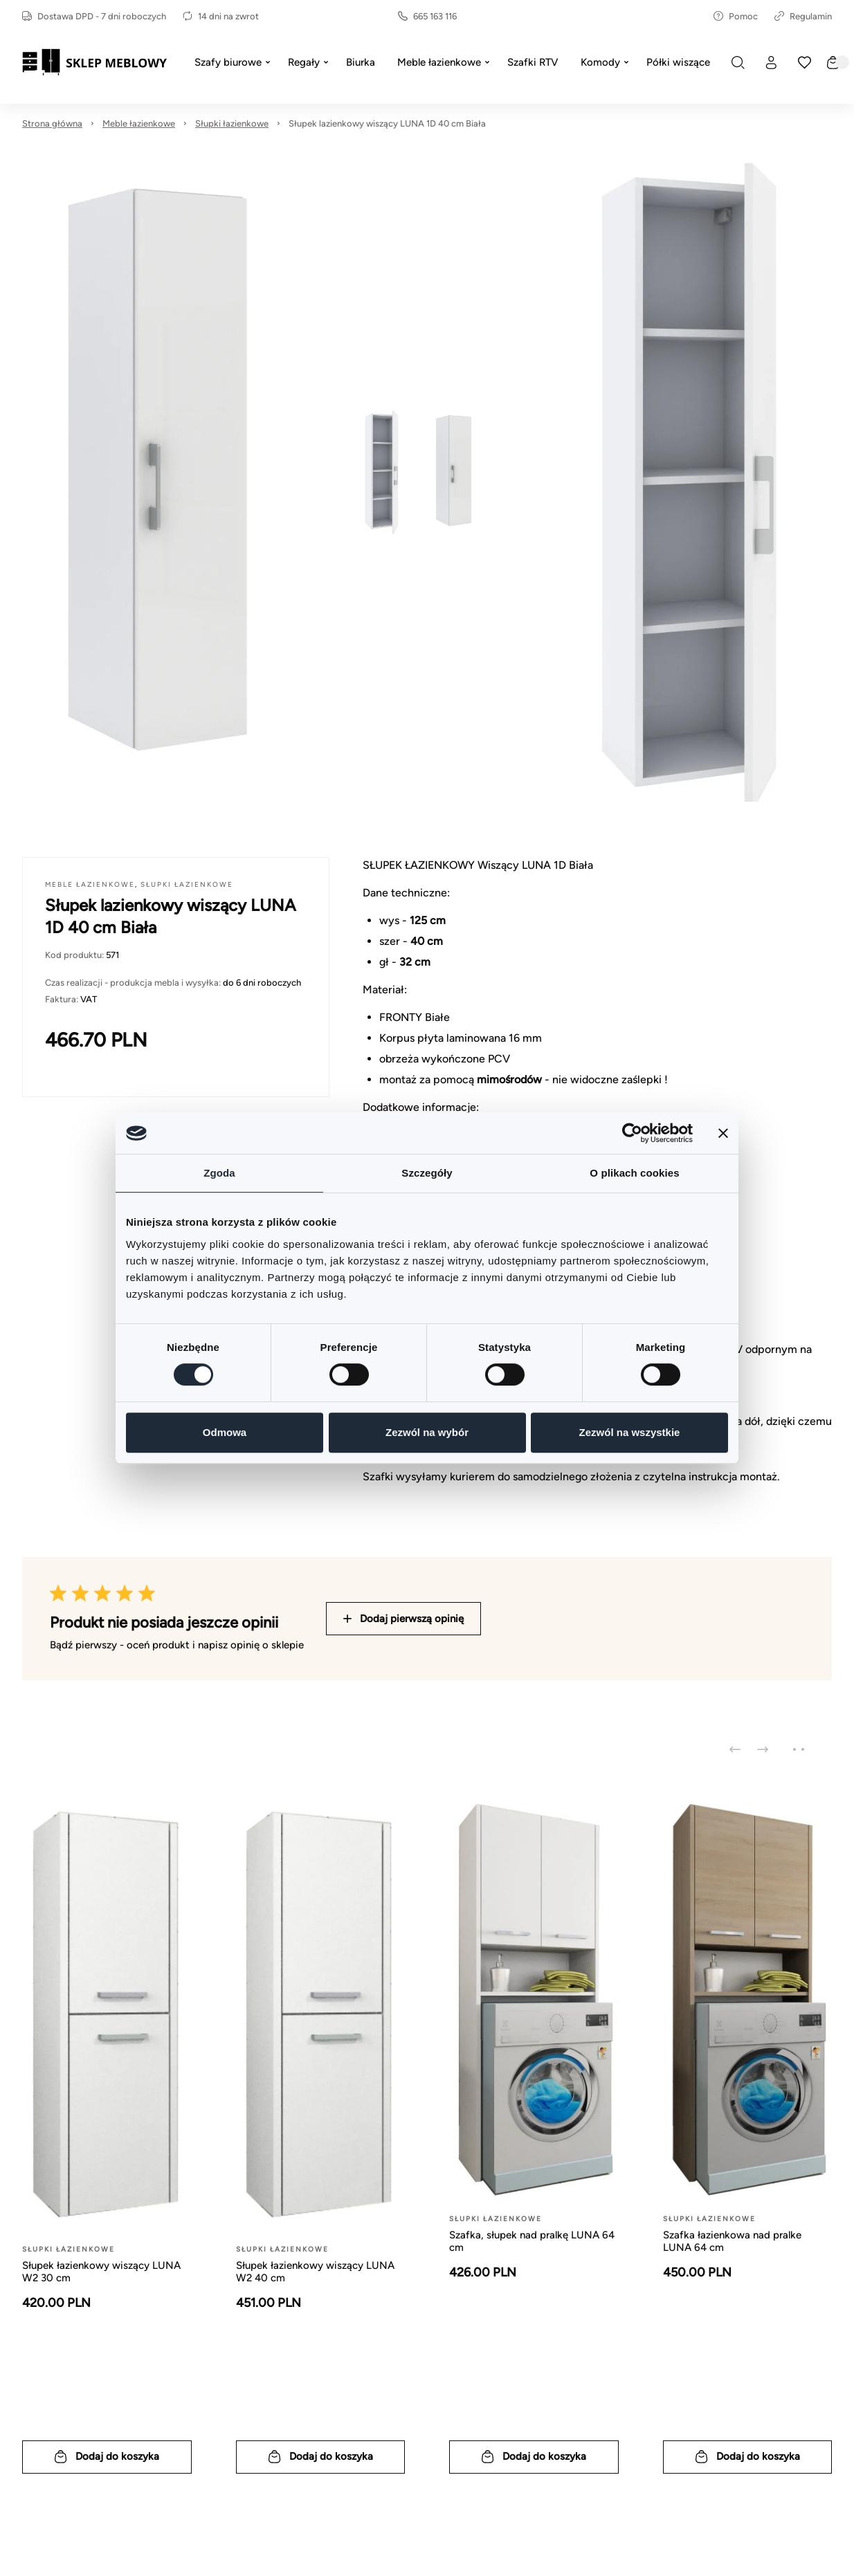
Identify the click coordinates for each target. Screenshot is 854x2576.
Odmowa (224, 1432)
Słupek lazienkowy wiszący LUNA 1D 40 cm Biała (387, 123)
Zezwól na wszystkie (629, 1432)
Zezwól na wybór (427, 1432)
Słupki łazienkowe (232, 123)
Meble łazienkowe (138, 123)
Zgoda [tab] (219, 1173)
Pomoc (736, 16)
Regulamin (803, 16)
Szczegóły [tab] (426, 1173)
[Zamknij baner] (723, 1133)
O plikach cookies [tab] (634, 1173)
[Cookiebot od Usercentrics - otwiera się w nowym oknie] (632, 1133)
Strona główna (52, 123)
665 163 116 (427, 16)
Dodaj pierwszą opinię (403, 1618)
